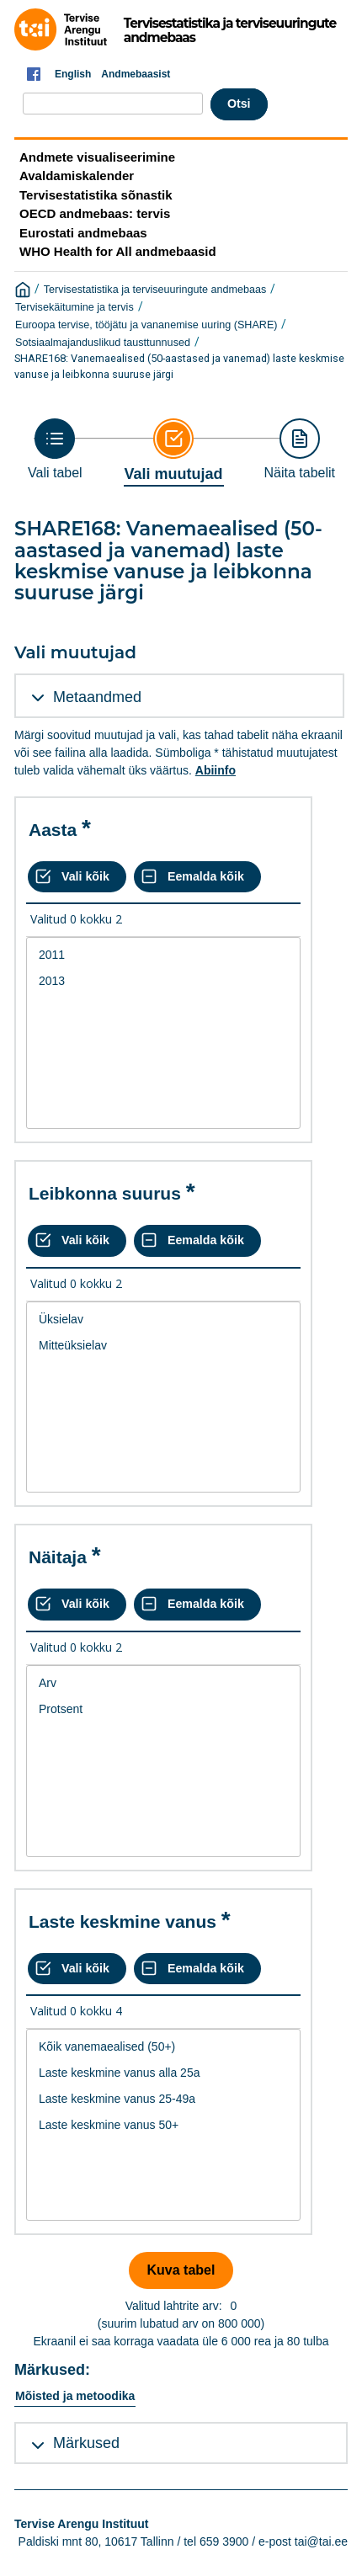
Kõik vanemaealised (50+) (163, 2047)
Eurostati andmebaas (83, 233)
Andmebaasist (135, 74)
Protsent (163, 1709)
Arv (163, 1683)
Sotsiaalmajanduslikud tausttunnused (102, 343)
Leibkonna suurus (105, 1193)
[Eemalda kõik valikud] (197, 877)
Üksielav (163, 1320)
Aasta (53, 829)
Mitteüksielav (163, 1346)
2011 (163, 955)
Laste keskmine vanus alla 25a (163, 2073)
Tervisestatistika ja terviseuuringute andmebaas (155, 289)
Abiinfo (215, 770)
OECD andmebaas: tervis (94, 213)
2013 (163, 981)
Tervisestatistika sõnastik (95, 195)
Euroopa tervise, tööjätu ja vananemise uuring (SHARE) (146, 325)
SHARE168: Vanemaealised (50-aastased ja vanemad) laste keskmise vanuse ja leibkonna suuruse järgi (179, 366)
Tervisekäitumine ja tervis (74, 307)
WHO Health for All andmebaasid (117, 251)
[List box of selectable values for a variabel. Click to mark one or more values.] (163, 1033)
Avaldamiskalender (76, 175)
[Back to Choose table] (55, 449)
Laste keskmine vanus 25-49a (163, 2099)
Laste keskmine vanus (122, 1921)
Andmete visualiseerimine (97, 157)
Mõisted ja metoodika (75, 2396)
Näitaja (58, 1557)
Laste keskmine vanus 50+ (163, 2125)
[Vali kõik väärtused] (77, 877)
